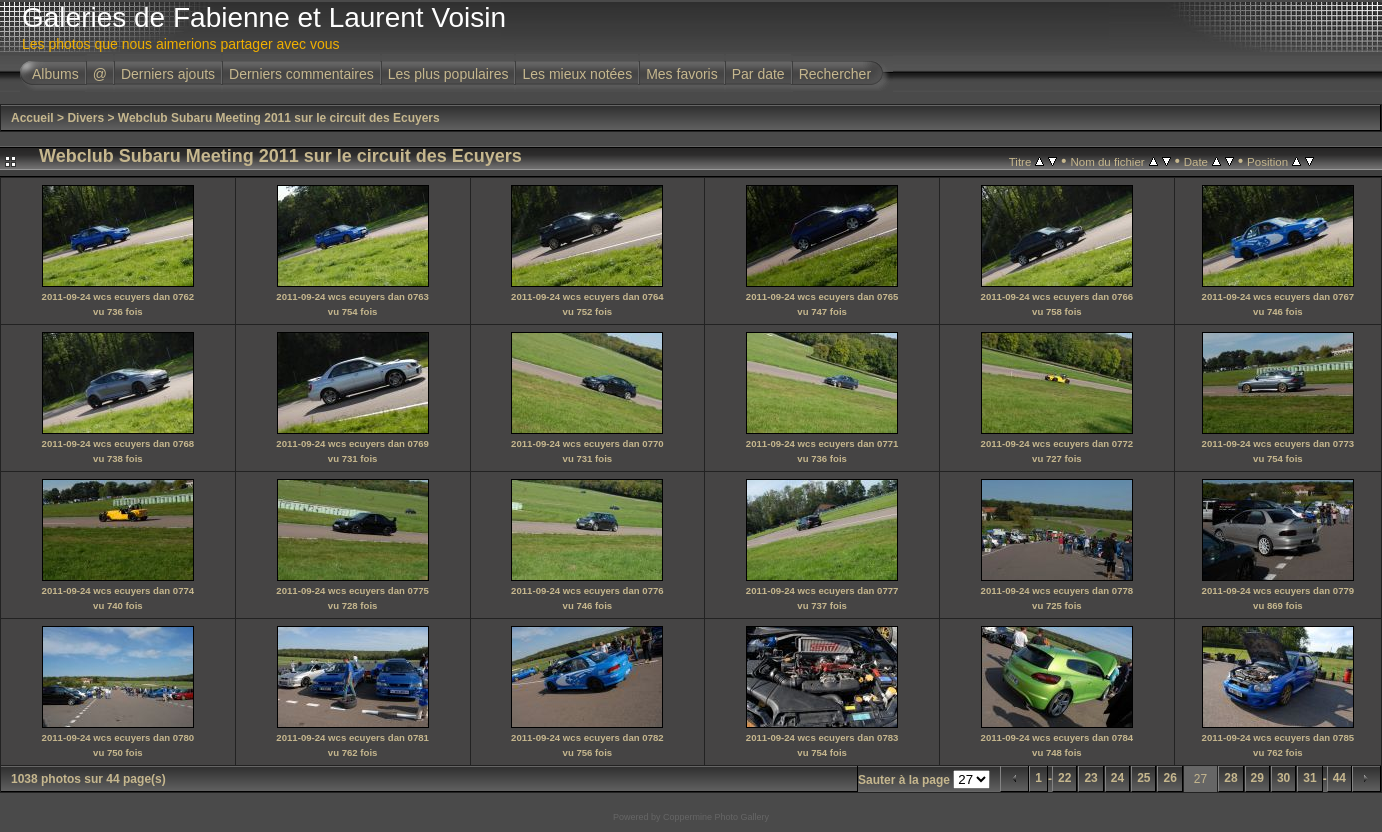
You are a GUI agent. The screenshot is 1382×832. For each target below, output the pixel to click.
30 (1283, 778)
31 (1309, 778)
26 (1169, 778)
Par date (758, 74)
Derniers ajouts (168, 74)
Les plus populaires (448, 74)
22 (1064, 778)
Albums (55, 74)
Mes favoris (682, 74)
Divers (85, 118)
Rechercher (835, 74)
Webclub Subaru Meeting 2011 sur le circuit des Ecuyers (279, 118)
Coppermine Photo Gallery (716, 817)
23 (1090, 778)
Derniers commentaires (301, 74)
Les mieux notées (577, 74)
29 (1257, 778)
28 (1230, 778)
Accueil (32, 118)
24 (1117, 778)
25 (1143, 778)
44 (1339, 778)
